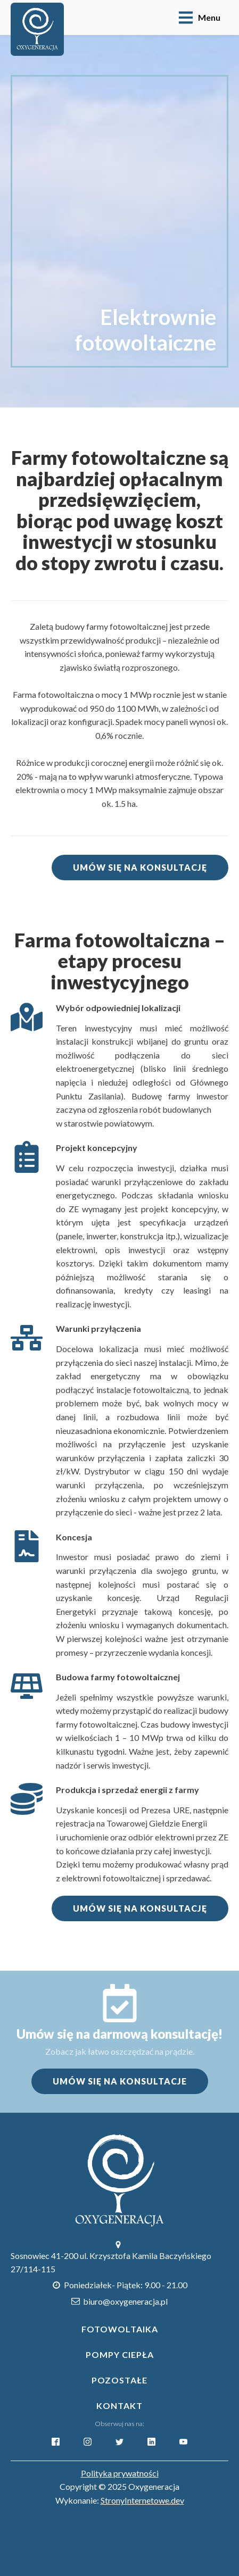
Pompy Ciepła (120, 2354)
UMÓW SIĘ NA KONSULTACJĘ (140, 867)
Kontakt (119, 2405)
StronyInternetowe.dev (142, 2500)
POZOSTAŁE (119, 2380)
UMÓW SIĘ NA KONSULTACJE (120, 2081)
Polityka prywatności (120, 2473)
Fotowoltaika (119, 2329)
